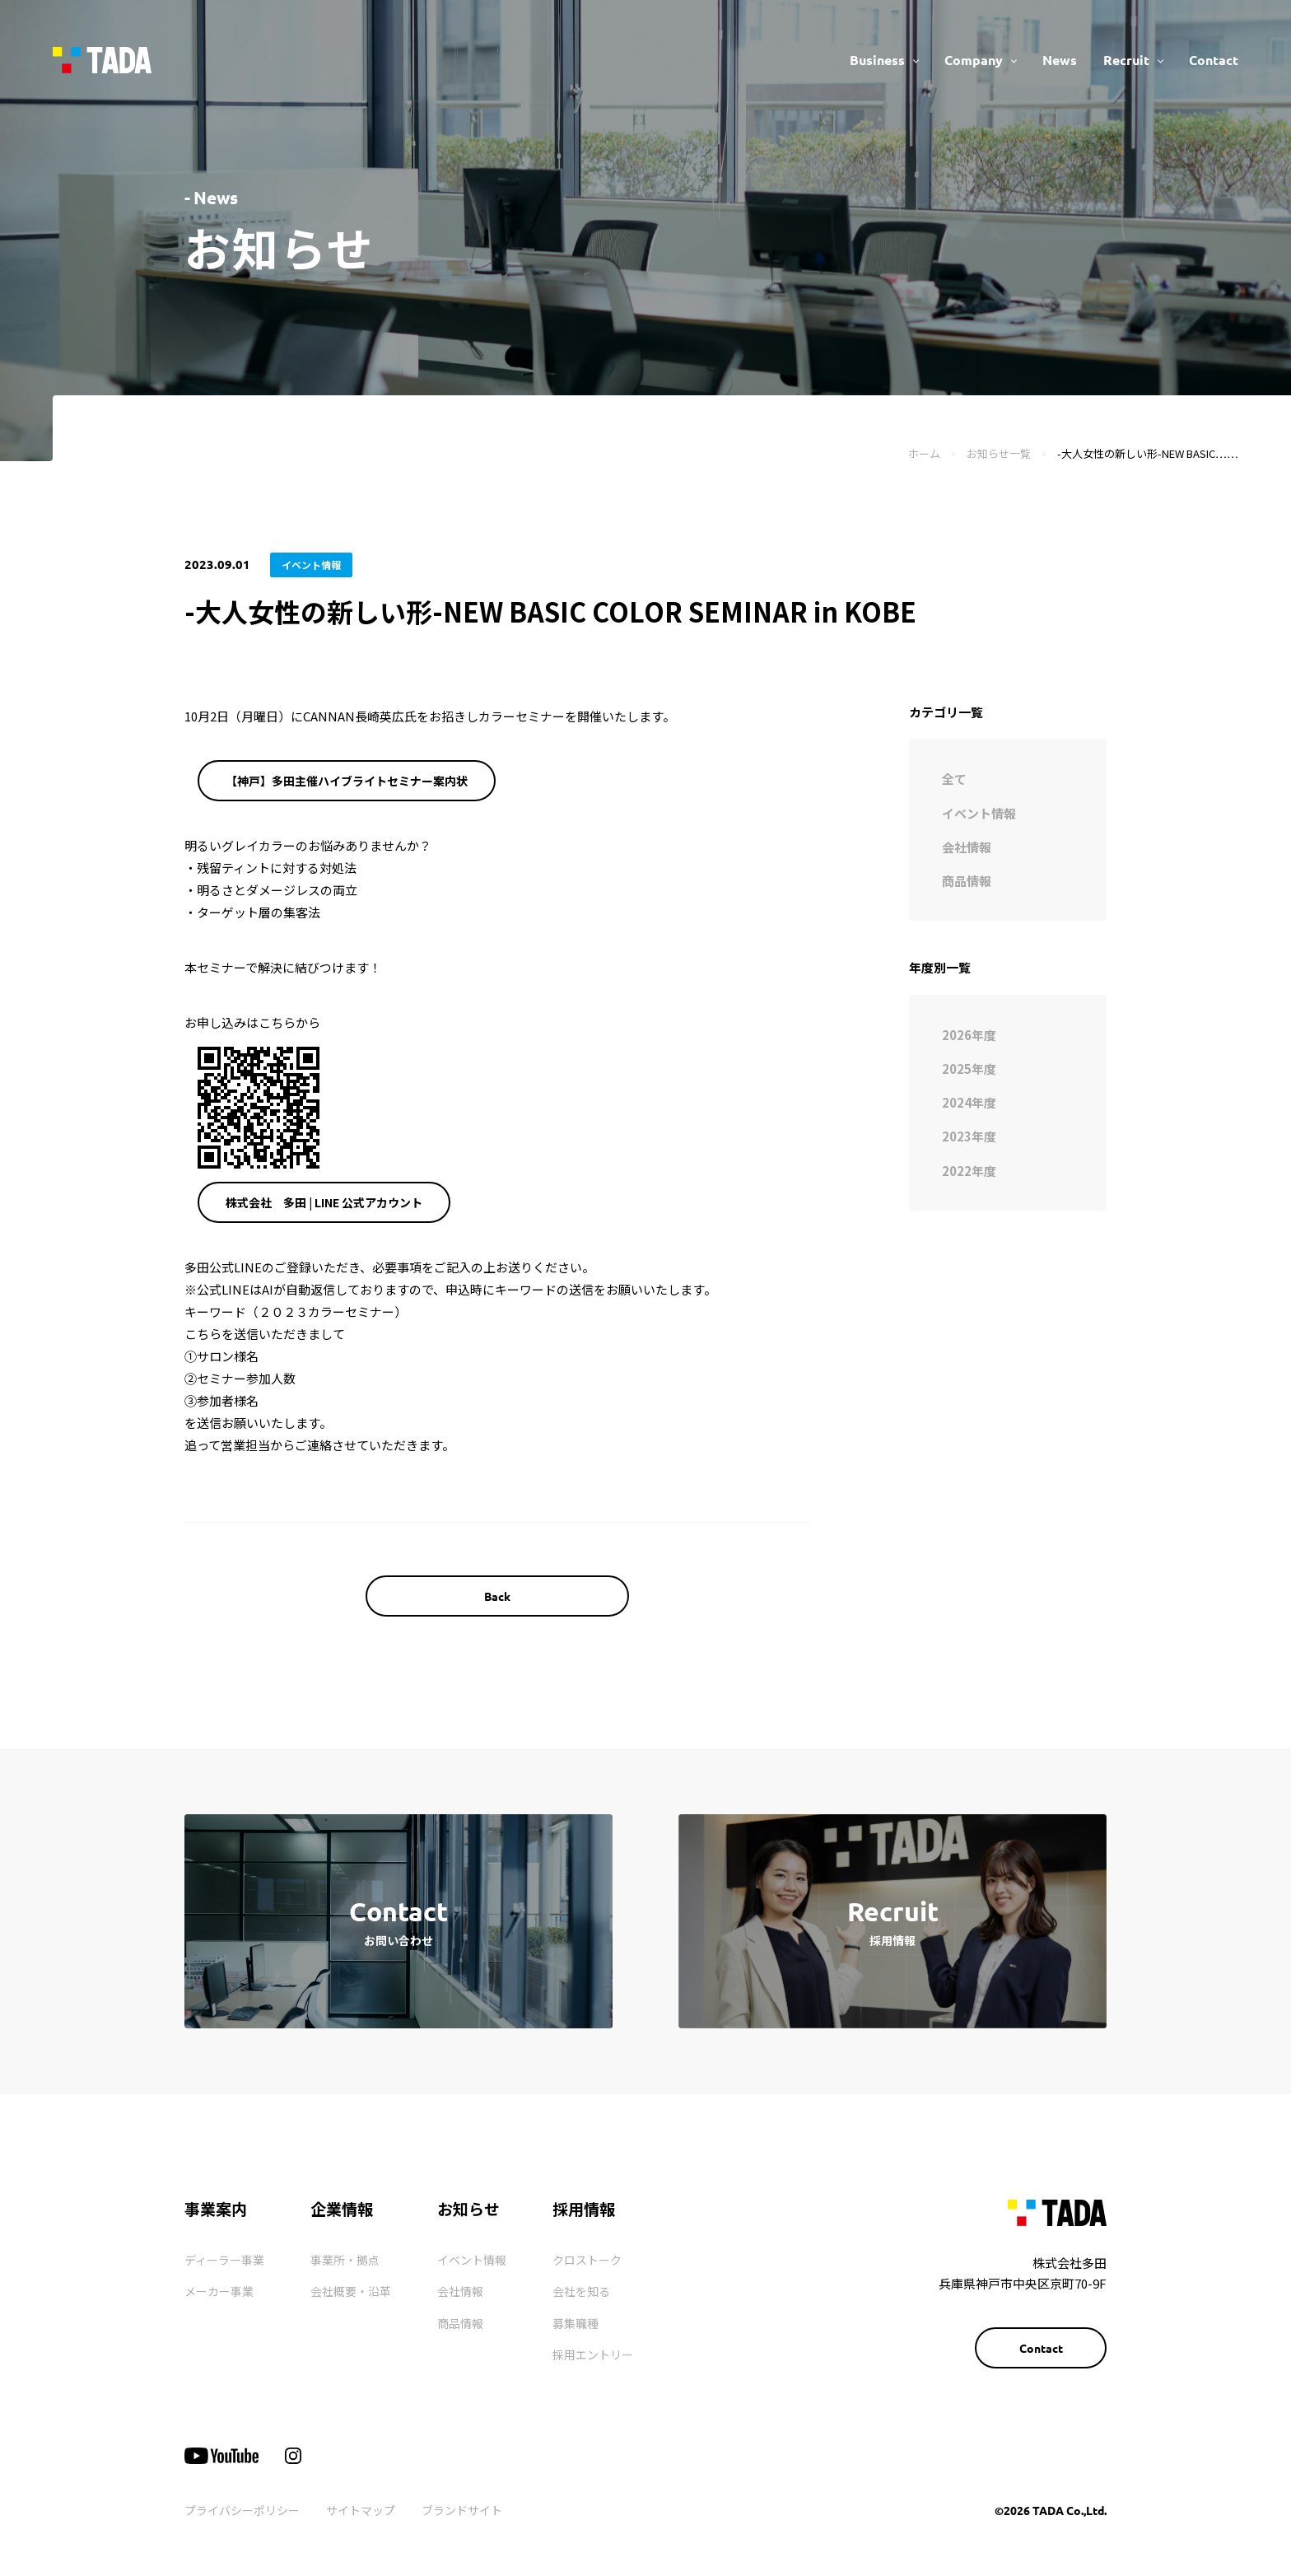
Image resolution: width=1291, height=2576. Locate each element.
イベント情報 (471, 2260)
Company (973, 59)
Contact (1213, 59)
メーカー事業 (219, 2291)
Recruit (1126, 59)
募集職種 (575, 2323)
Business (877, 59)
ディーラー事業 (224, 2260)
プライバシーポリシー (242, 2510)
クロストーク (587, 2260)
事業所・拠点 (345, 2260)
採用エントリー (592, 2354)
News (1059, 59)
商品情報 (460, 2323)
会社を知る (581, 2291)
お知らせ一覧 (999, 453)
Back (497, 1596)
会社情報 (460, 2291)
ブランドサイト (462, 2510)
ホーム (924, 453)
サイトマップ (360, 2510)
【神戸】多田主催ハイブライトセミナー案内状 (347, 780)
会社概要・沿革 (350, 2291)
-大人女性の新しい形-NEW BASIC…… (1147, 453)
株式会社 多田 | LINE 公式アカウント (324, 1202)
